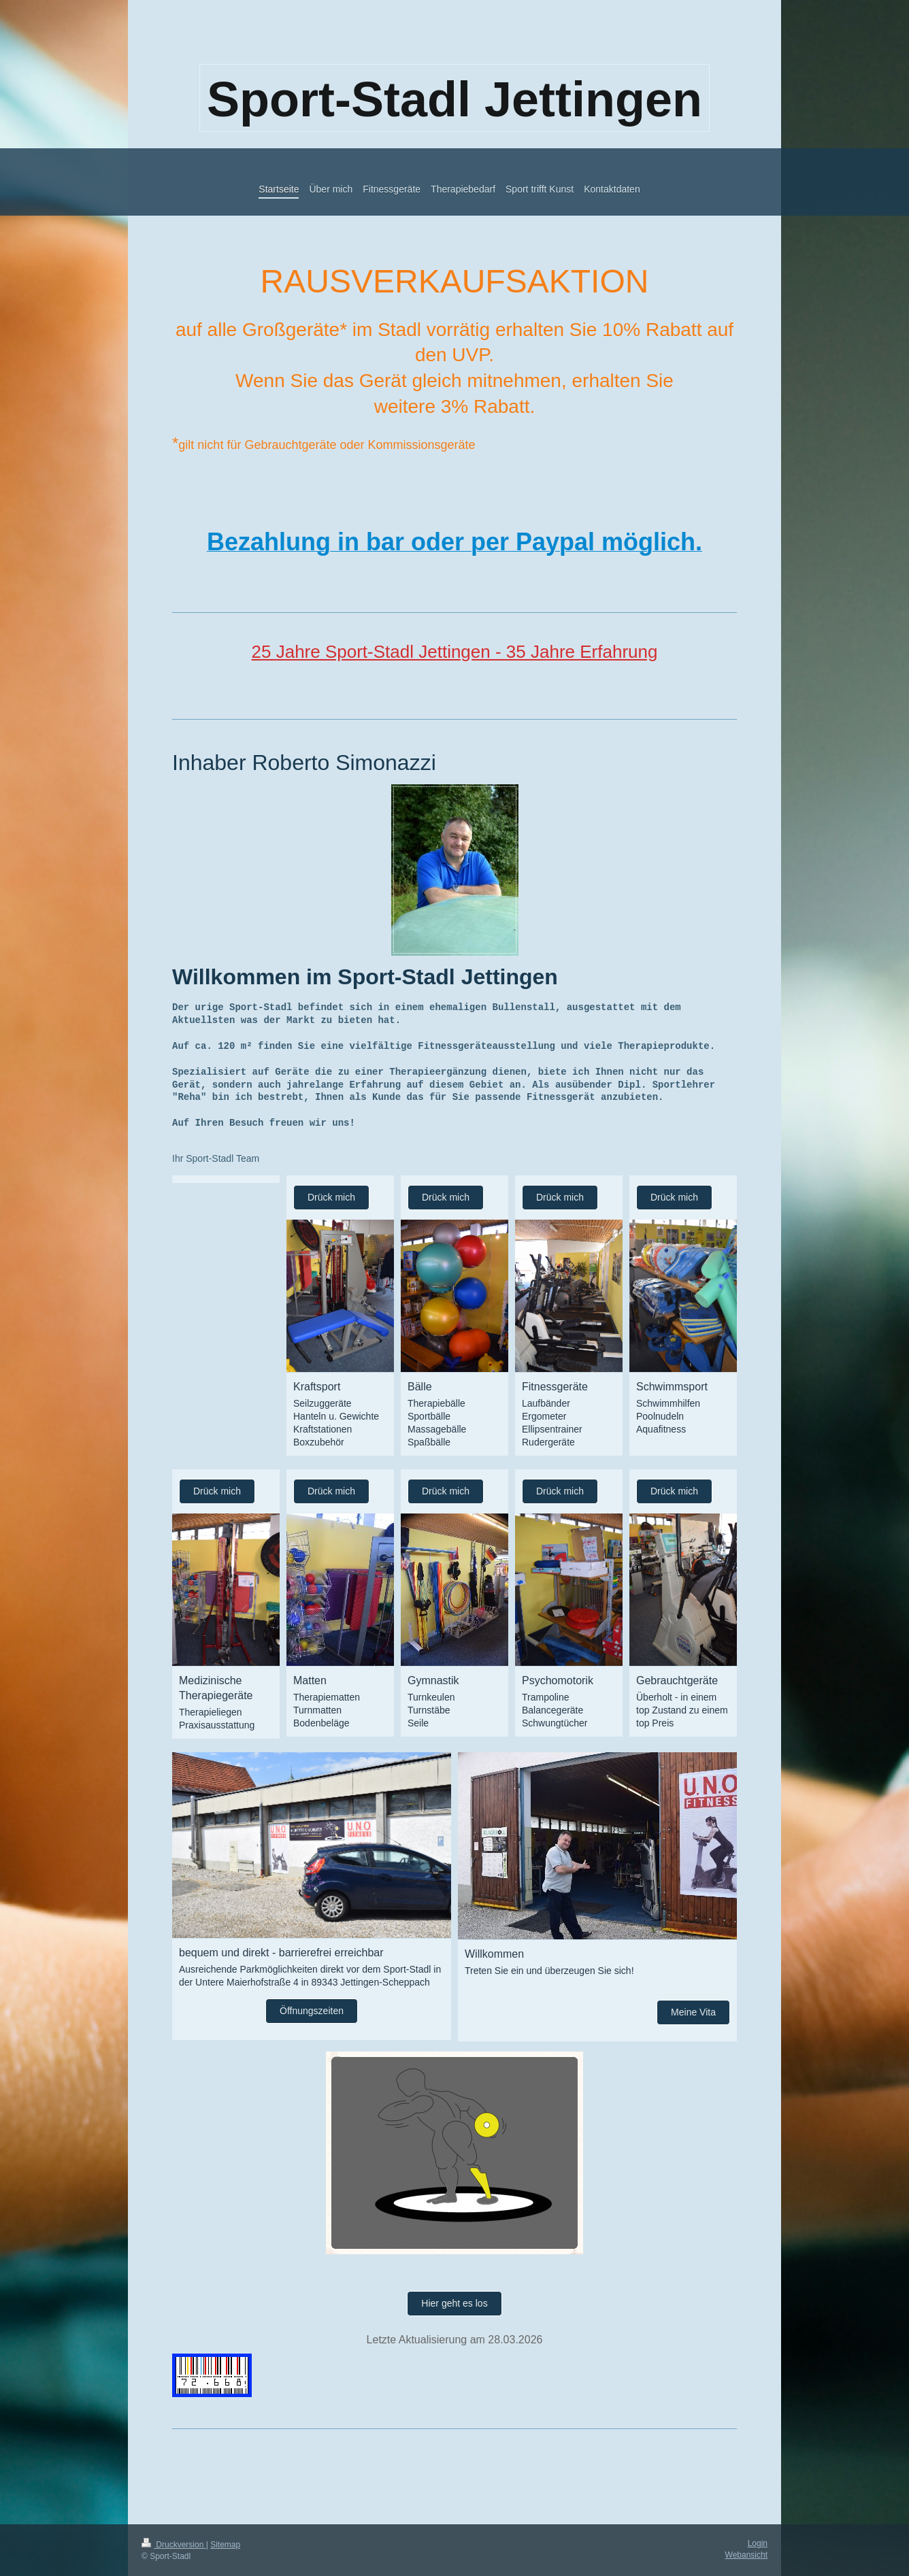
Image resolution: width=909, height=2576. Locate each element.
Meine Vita (693, 2012)
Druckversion (174, 2544)
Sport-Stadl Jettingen (454, 99)
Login (757, 2543)
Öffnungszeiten (312, 2010)
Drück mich (331, 1197)
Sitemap (225, 2544)
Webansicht (746, 2555)
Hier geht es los (454, 2303)
